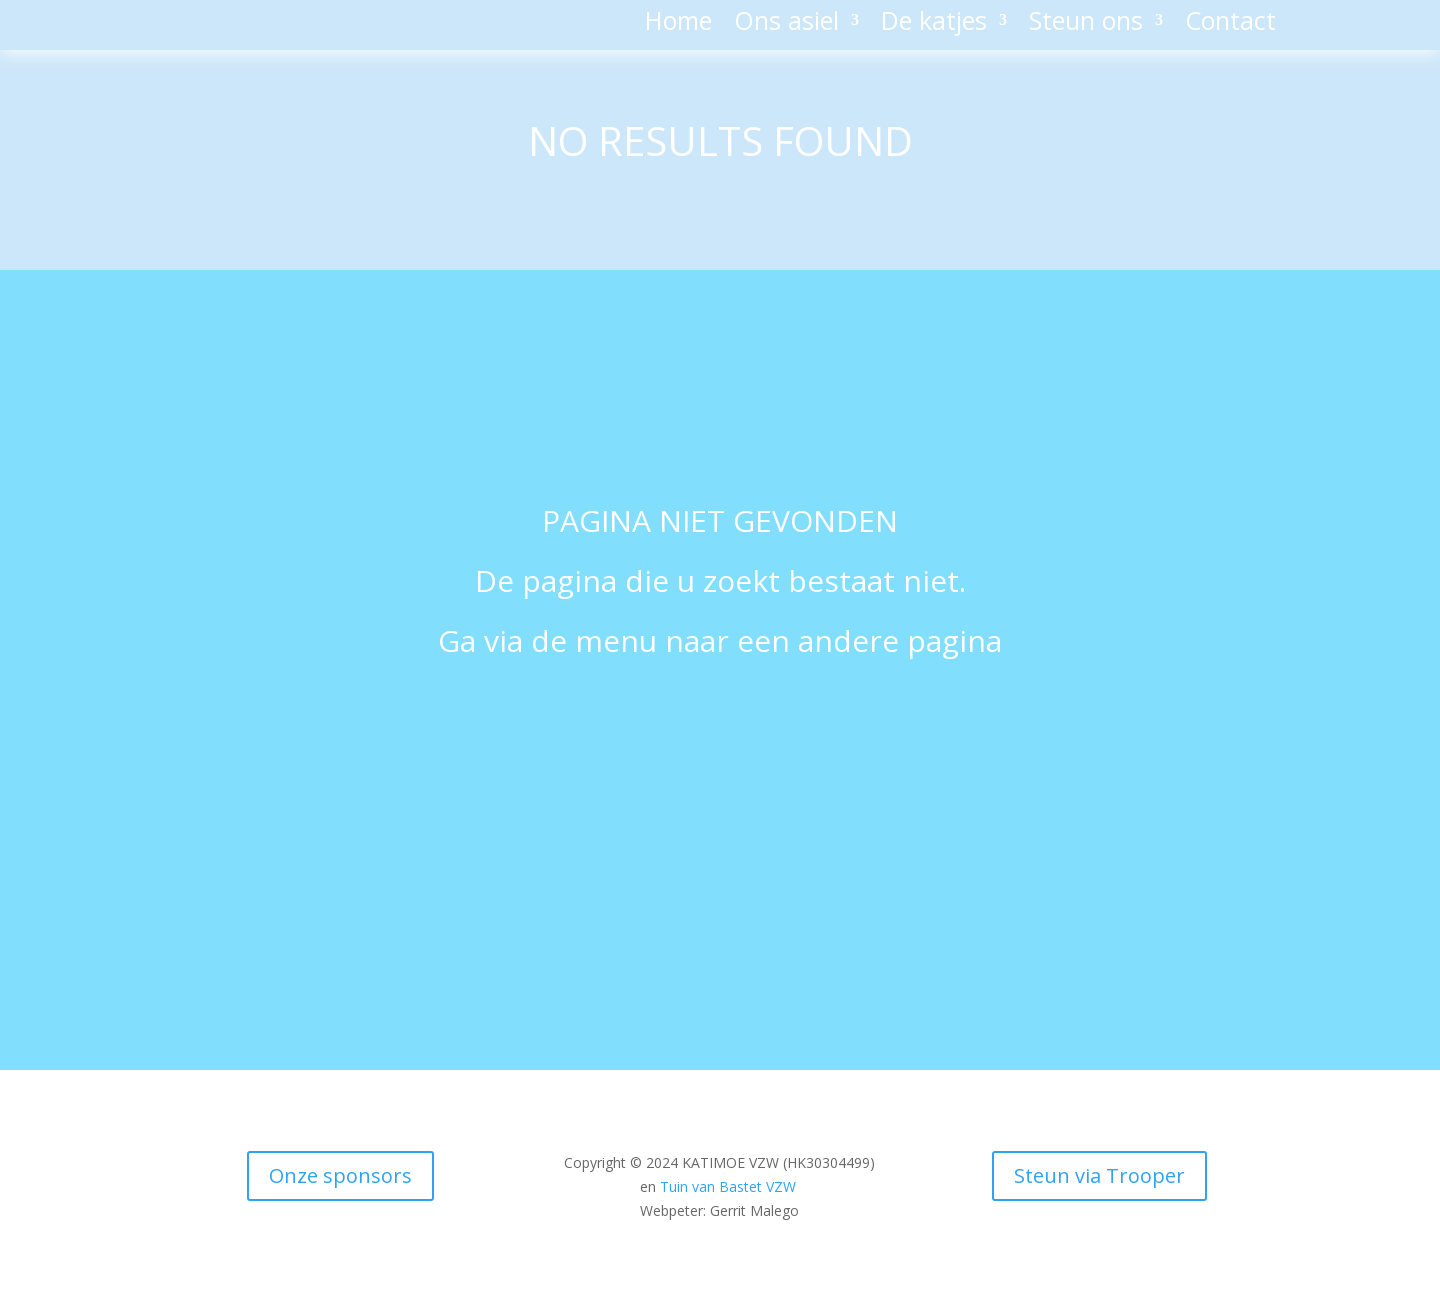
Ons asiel (786, 24)
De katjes (934, 24)
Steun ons (1086, 24)
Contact (1230, 24)
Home (678, 24)
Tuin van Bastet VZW (728, 1186)
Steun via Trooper (1099, 1175)
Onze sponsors (340, 1175)
